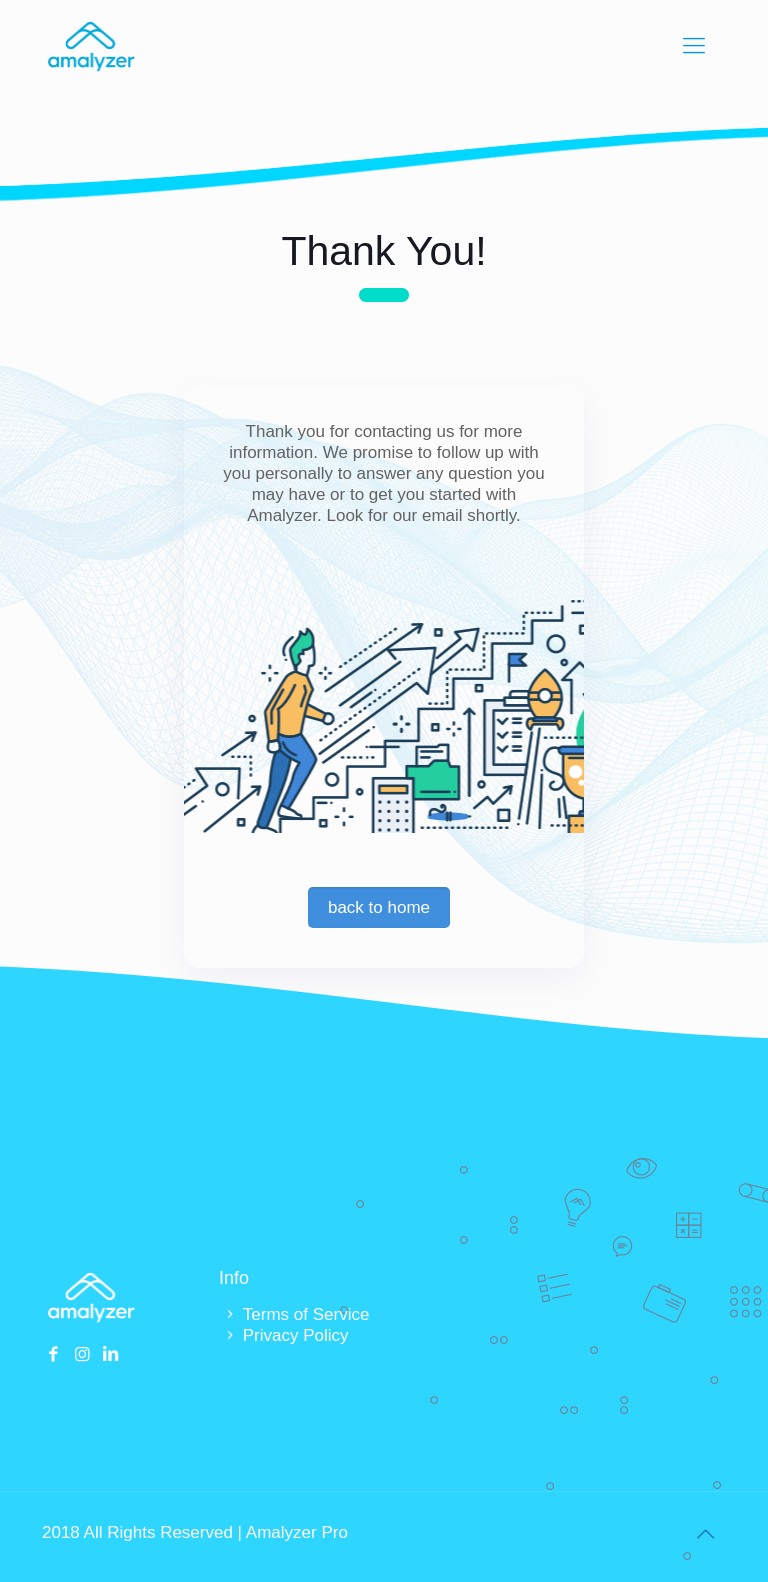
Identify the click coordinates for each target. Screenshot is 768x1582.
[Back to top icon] (705, 1534)
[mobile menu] (694, 46)
